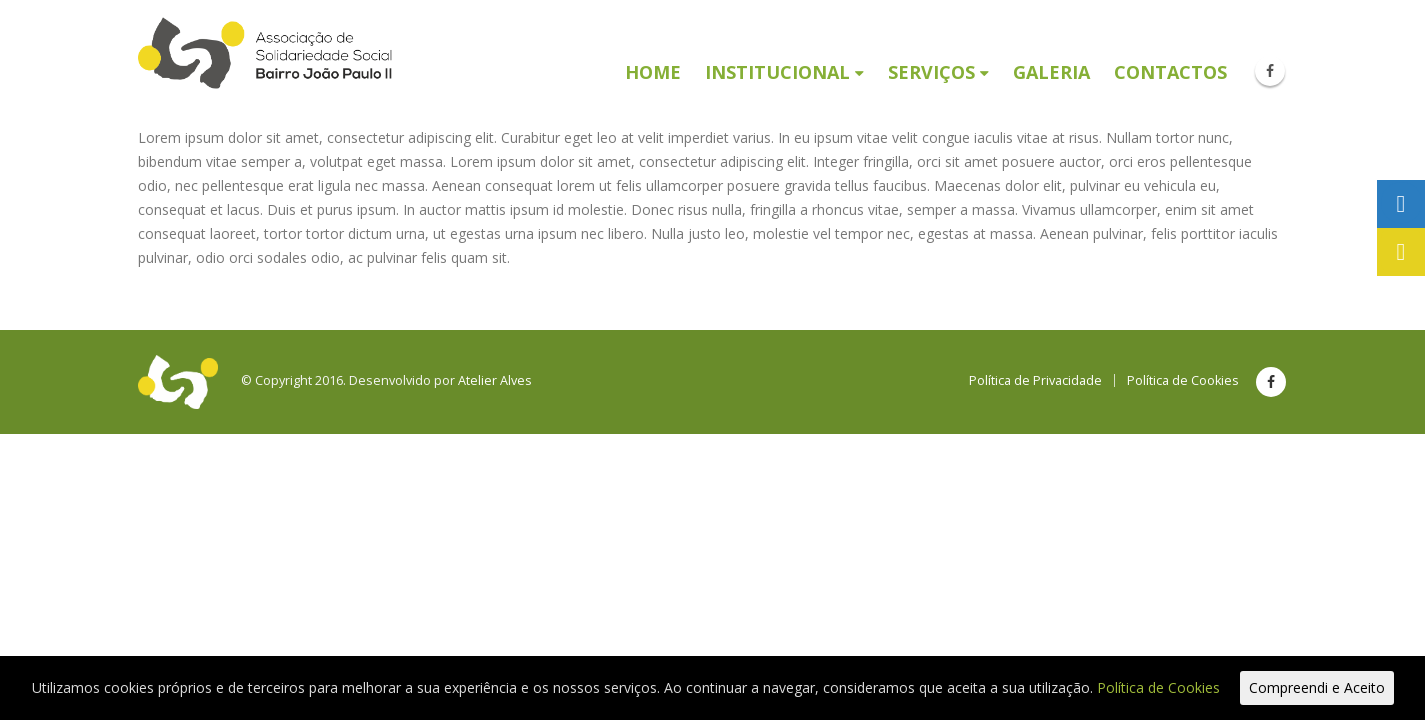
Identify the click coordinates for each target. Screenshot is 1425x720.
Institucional (777, 72)
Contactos (1170, 72)
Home (653, 72)
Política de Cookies (1183, 380)
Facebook (1271, 382)
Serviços (931, 72)
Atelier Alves (495, 380)
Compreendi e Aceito (1317, 687)
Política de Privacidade (1035, 380)
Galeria (1051, 72)
